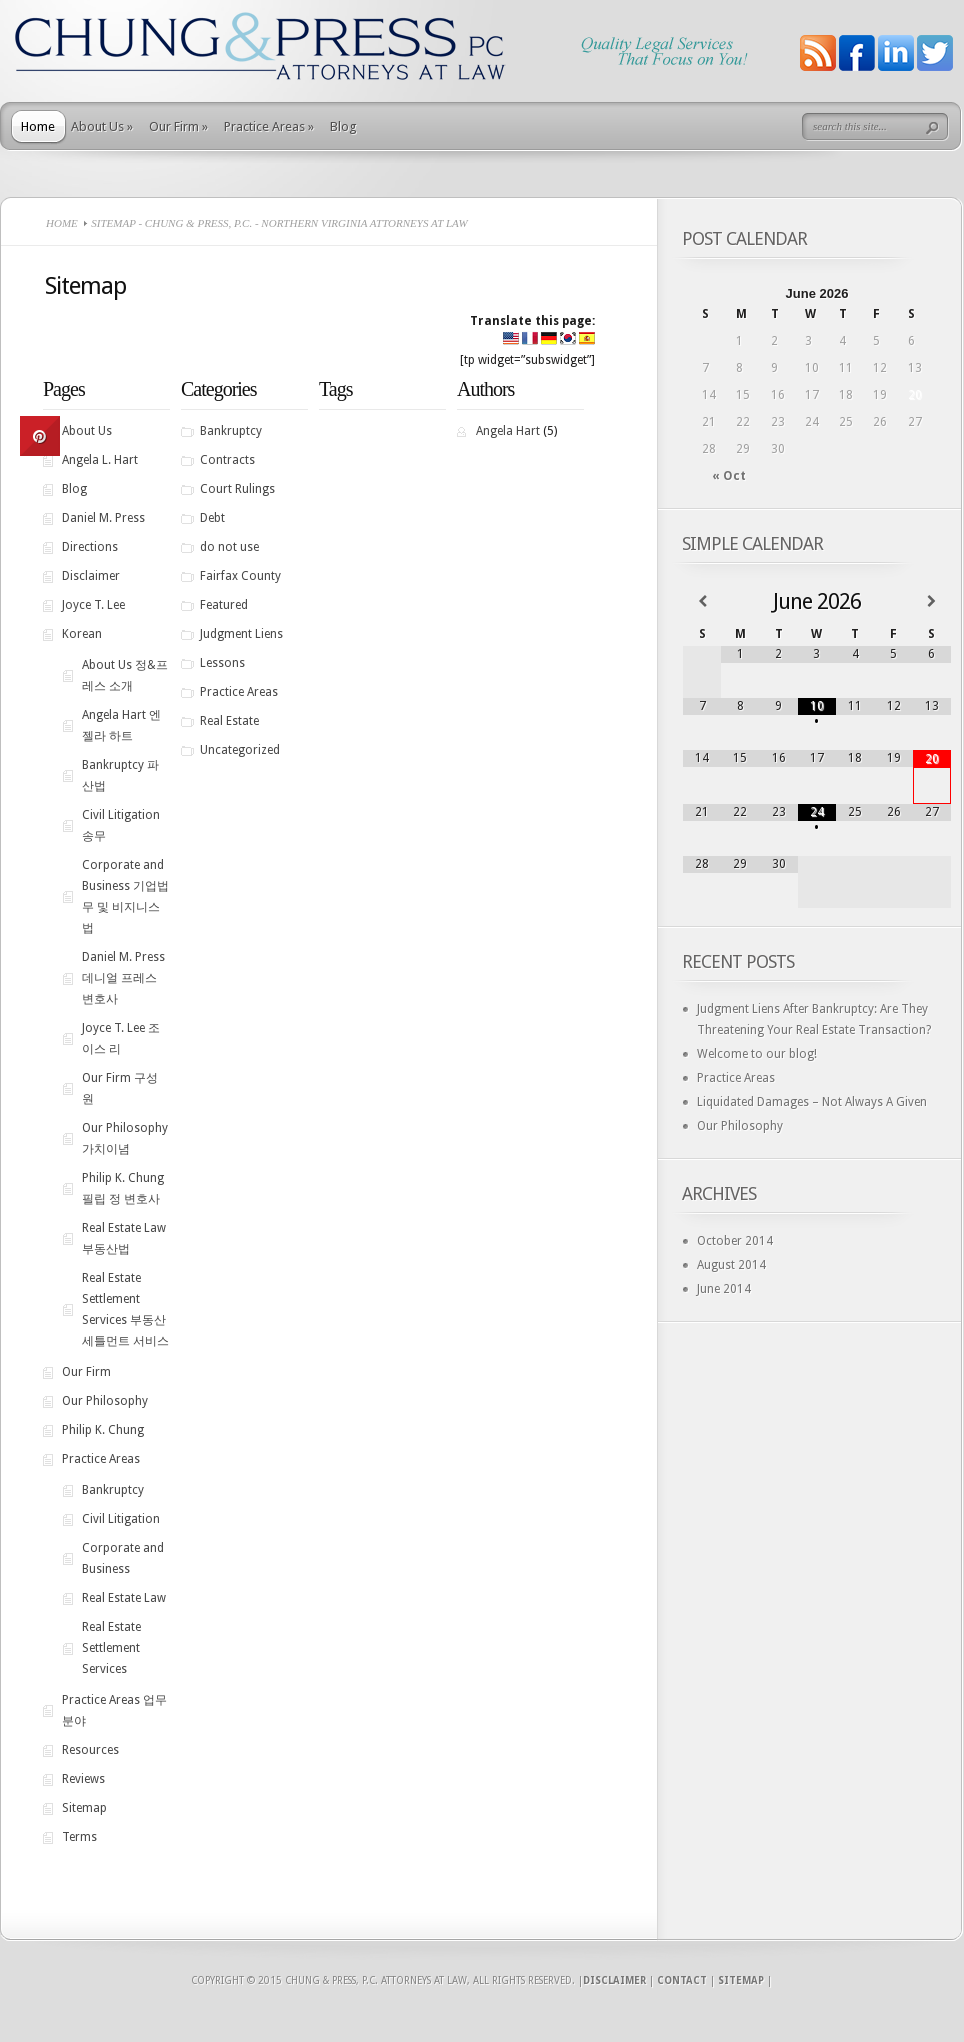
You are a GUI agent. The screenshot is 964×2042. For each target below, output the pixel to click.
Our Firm (178, 126)
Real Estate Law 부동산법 (124, 1238)
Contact (682, 1980)
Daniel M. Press (103, 518)
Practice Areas (269, 126)
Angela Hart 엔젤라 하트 (121, 725)
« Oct (729, 476)
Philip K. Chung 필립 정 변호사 (123, 1188)
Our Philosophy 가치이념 (125, 1138)
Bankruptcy (113, 1490)
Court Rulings (237, 489)
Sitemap (84, 1808)
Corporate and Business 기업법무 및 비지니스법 (125, 896)
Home (38, 126)
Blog (343, 126)
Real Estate (229, 721)
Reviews (83, 1779)
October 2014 (735, 1241)
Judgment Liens (241, 634)
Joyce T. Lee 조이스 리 (121, 1038)
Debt (212, 518)
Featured (224, 605)
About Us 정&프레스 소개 (125, 675)
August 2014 (731, 1265)
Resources (90, 1750)
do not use (229, 547)
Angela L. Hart (100, 460)
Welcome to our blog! (757, 1054)
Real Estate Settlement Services (111, 1648)
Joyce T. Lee (93, 605)
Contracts (227, 460)
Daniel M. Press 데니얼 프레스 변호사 (123, 978)
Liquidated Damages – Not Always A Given (812, 1102)
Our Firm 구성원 (120, 1088)
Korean (82, 634)
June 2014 (724, 1289)
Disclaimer (91, 576)
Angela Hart (508, 431)
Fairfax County (240, 576)
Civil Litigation (121, 1519)
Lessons (222, 663)
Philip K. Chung (103, 1430)
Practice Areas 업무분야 (114, 1710)
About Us (102, 126)
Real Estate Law (124, 1598)
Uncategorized (240, 750)
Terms (79, 1837)
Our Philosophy (105, 1401)
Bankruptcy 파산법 (120, 775)
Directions (90, 547)
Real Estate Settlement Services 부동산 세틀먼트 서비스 (125, 1309)
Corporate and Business (123, 1558)
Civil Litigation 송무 (121, 825)
